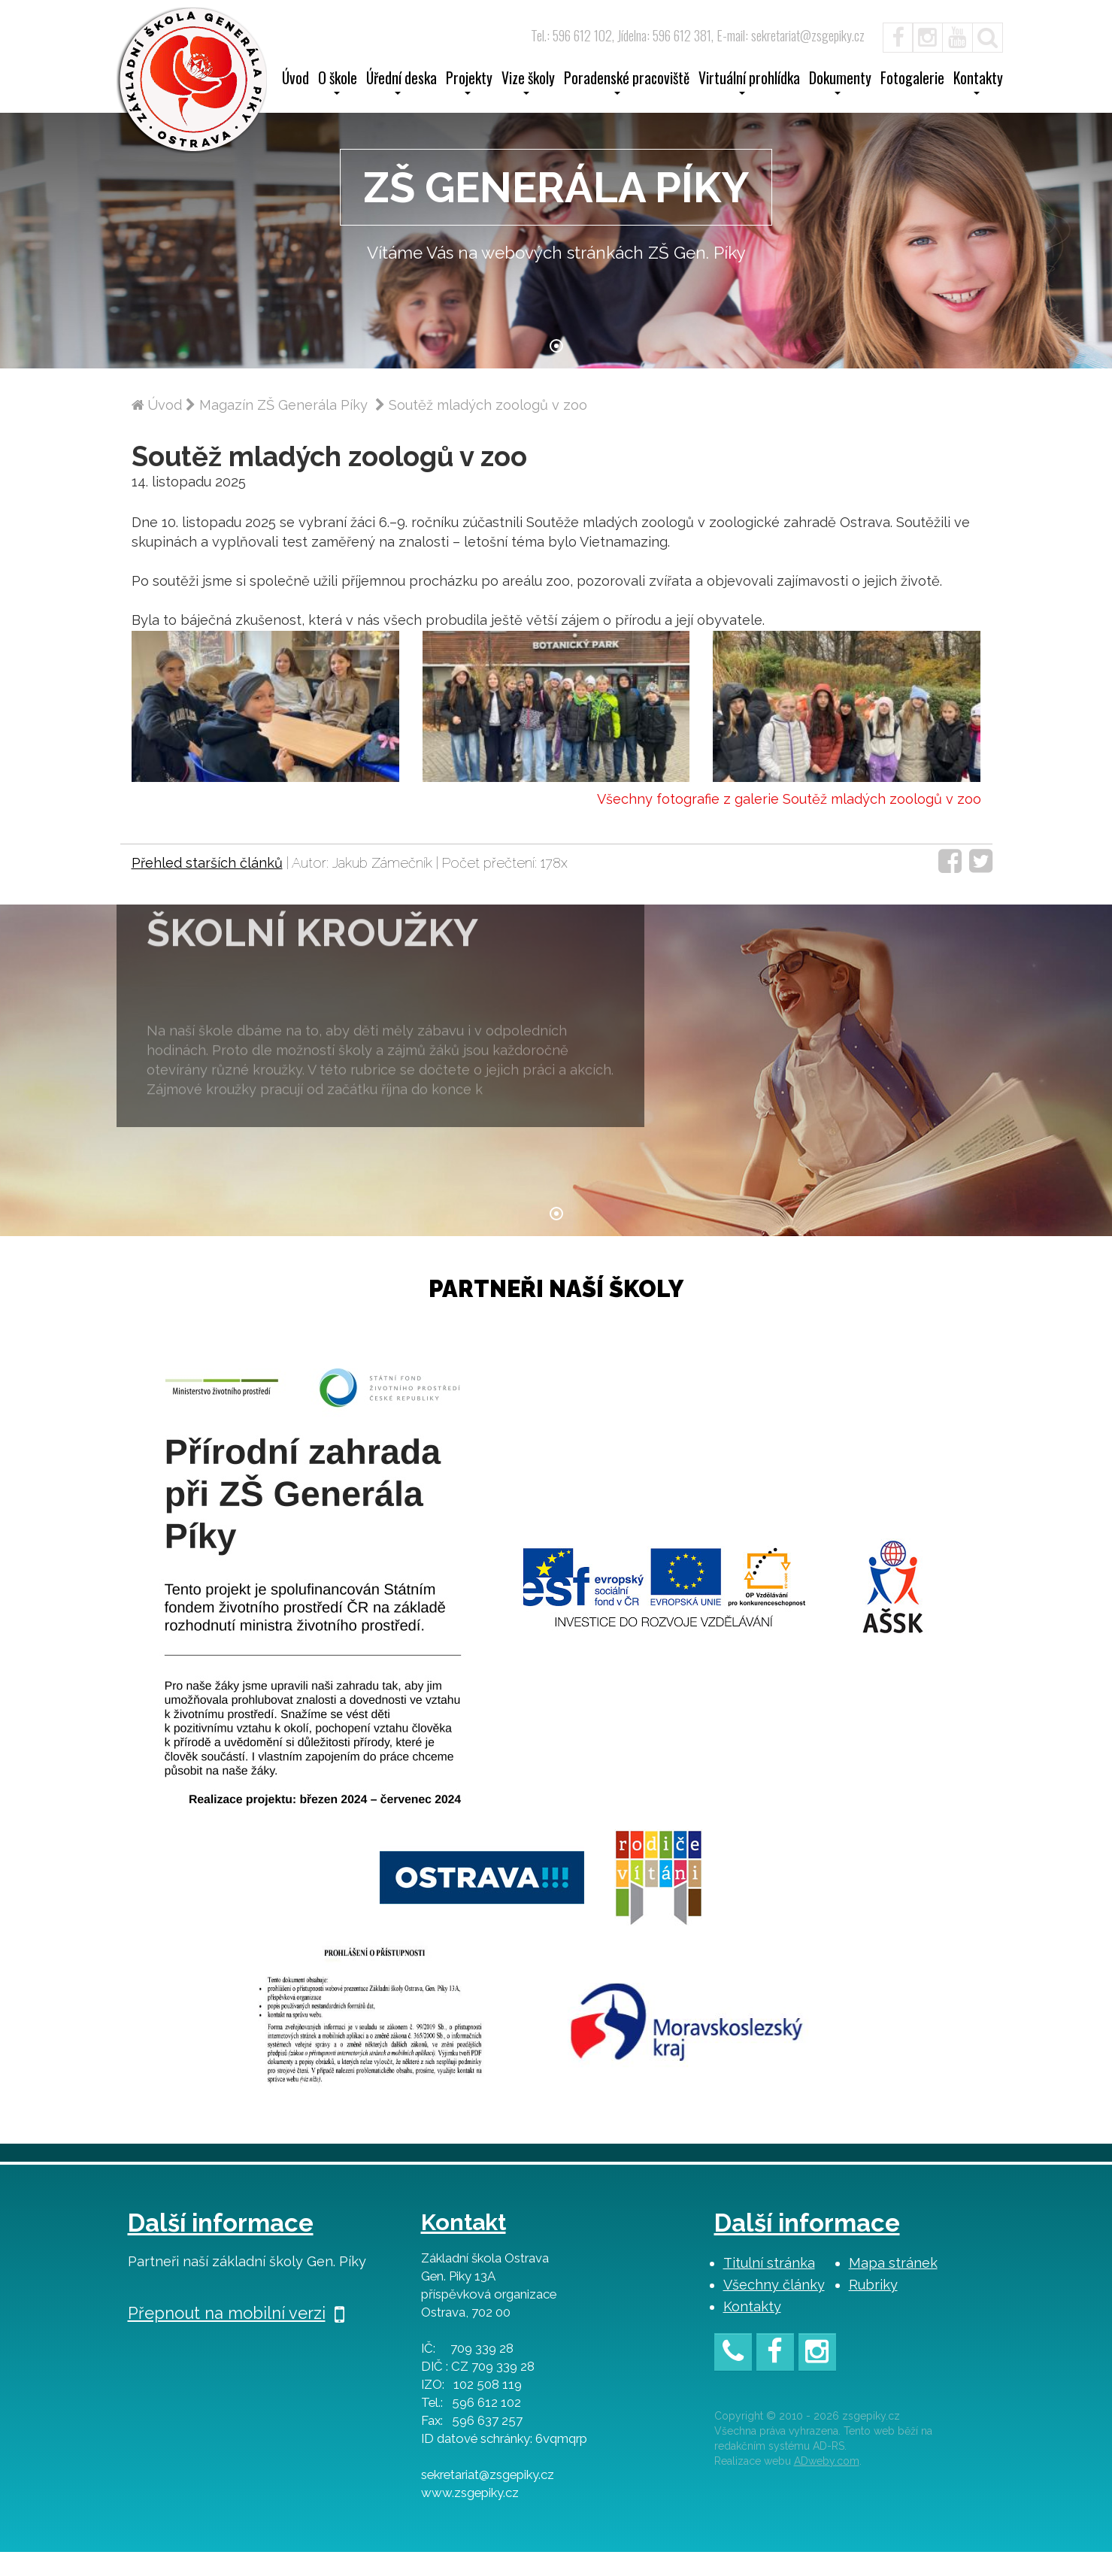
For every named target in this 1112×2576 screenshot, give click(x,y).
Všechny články (774, 2309)
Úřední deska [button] (401, 83)
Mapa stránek (893, 2287)
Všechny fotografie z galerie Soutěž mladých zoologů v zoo (789, 822)
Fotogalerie (912, 80)
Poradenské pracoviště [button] (626, 83)
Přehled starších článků (207, 887)
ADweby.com (826, 2484)
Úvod (295, 80)
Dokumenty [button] (840, 83)
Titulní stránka (769, 2287)
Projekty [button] (469, 83)
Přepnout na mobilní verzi (236, 2337)
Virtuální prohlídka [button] (749, 83)
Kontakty (752, 2330)
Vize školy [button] (528, 83)
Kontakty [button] (978, 83)
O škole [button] (337, 83)
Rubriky (873, 2309)
